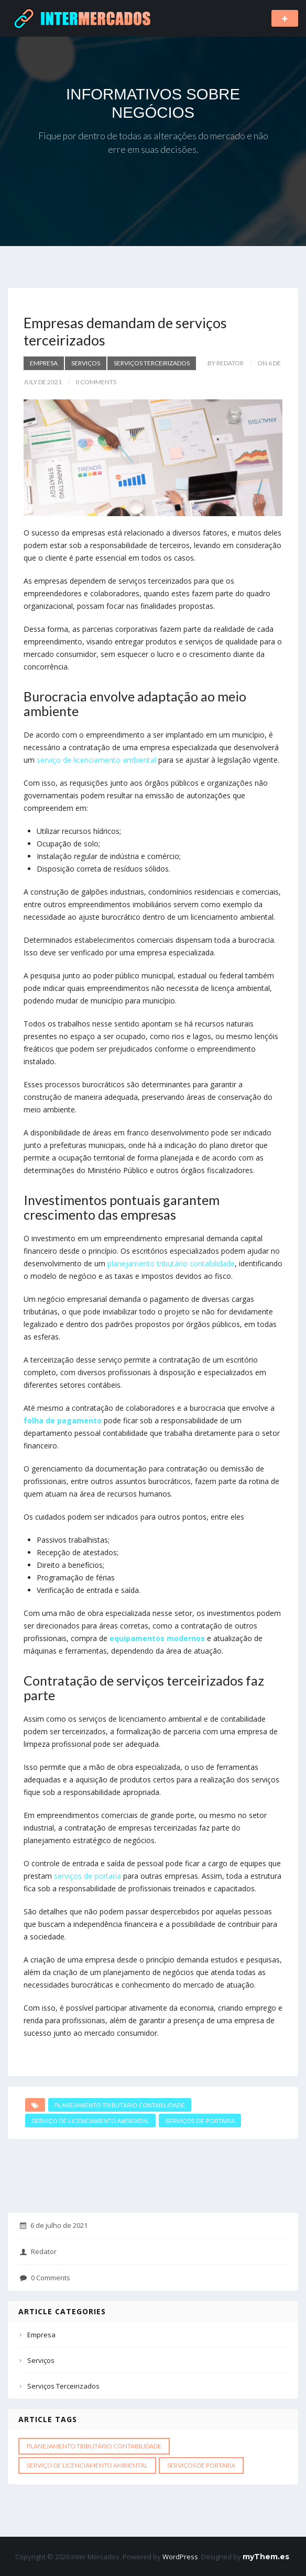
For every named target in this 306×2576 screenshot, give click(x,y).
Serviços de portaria (200, 2121)
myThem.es (266, 2556)
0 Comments (45, 2277)
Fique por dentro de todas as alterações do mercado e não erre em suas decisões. (153, 143)
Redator (38, 2251)
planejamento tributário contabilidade (171, 1263)
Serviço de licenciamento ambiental (90, 2121)
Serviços (85, 363)
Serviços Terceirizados (152, 363)
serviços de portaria (87, 1876)
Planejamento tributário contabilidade (119, 2105)
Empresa (44, 363)
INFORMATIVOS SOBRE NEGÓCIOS (153, 103)
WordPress (180, 2556)
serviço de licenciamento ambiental (96, 760)
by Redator (225, 363)
